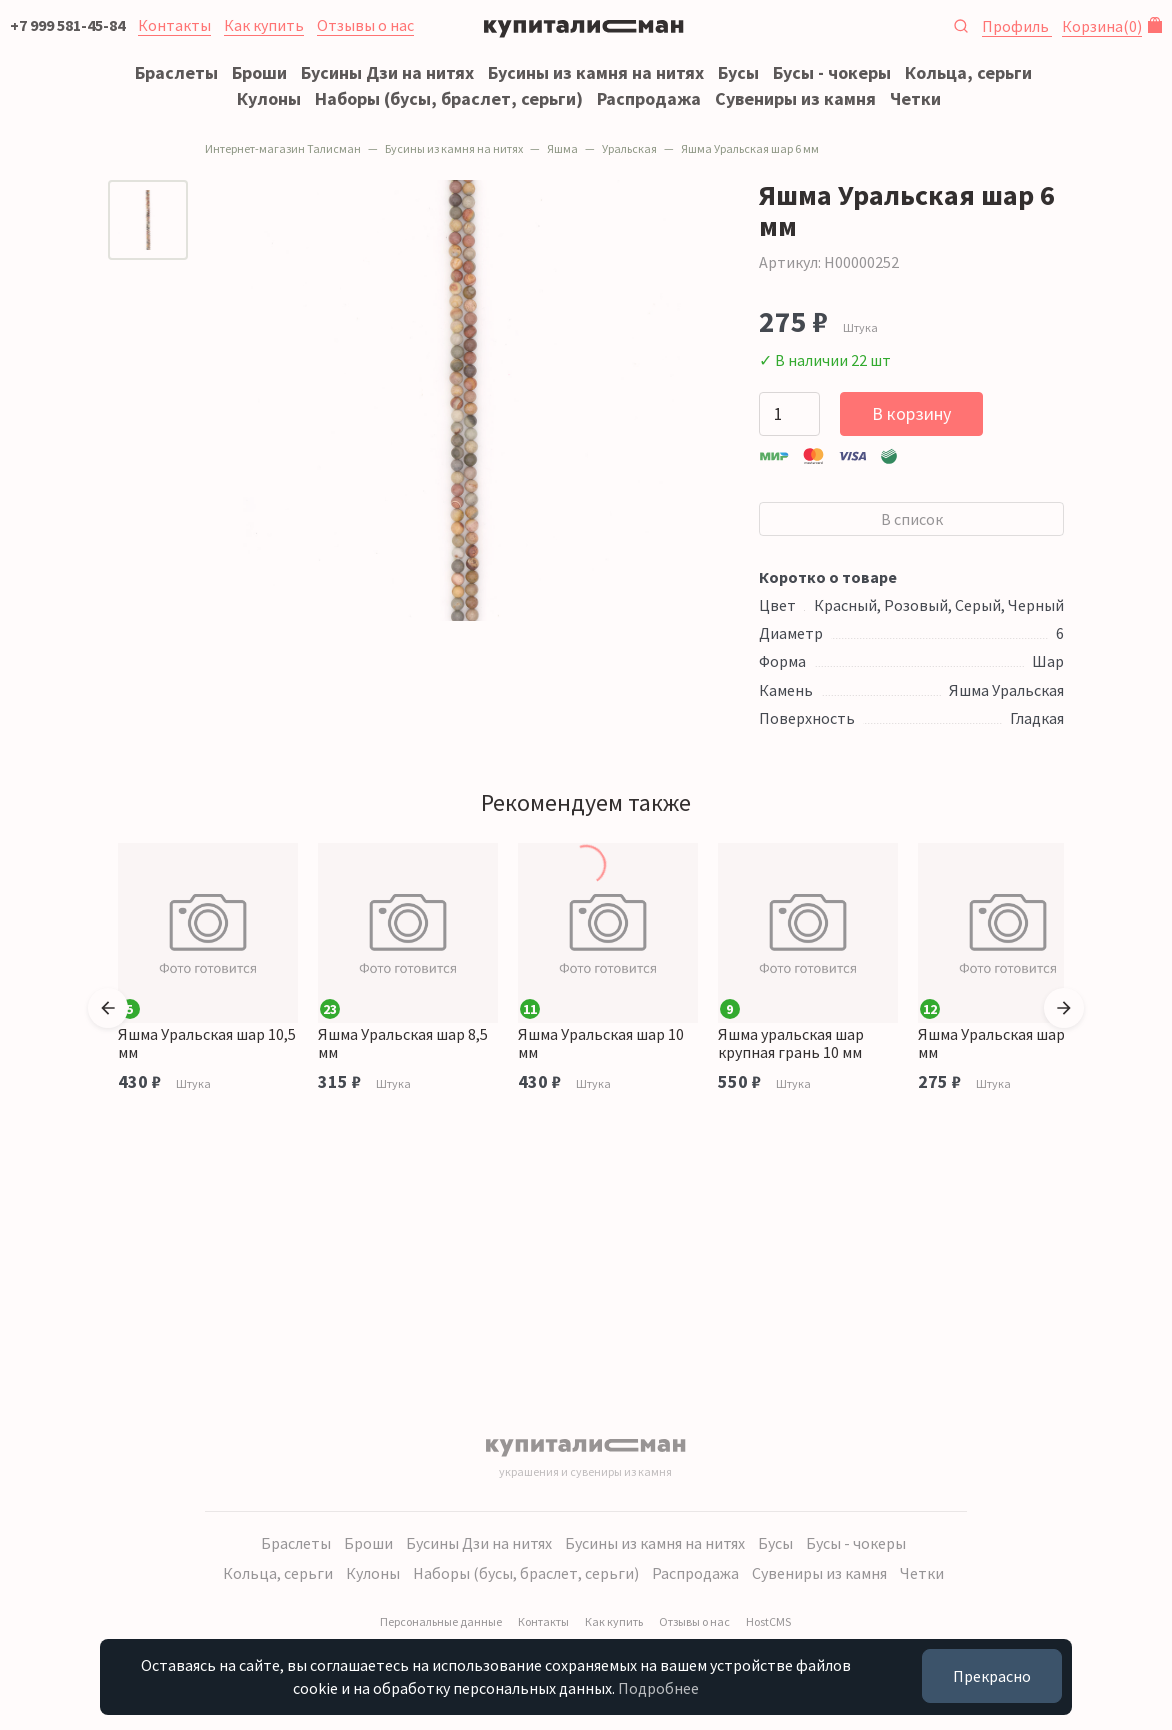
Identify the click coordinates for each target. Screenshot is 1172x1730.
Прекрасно (992, 1676)
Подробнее (658, 1688)
